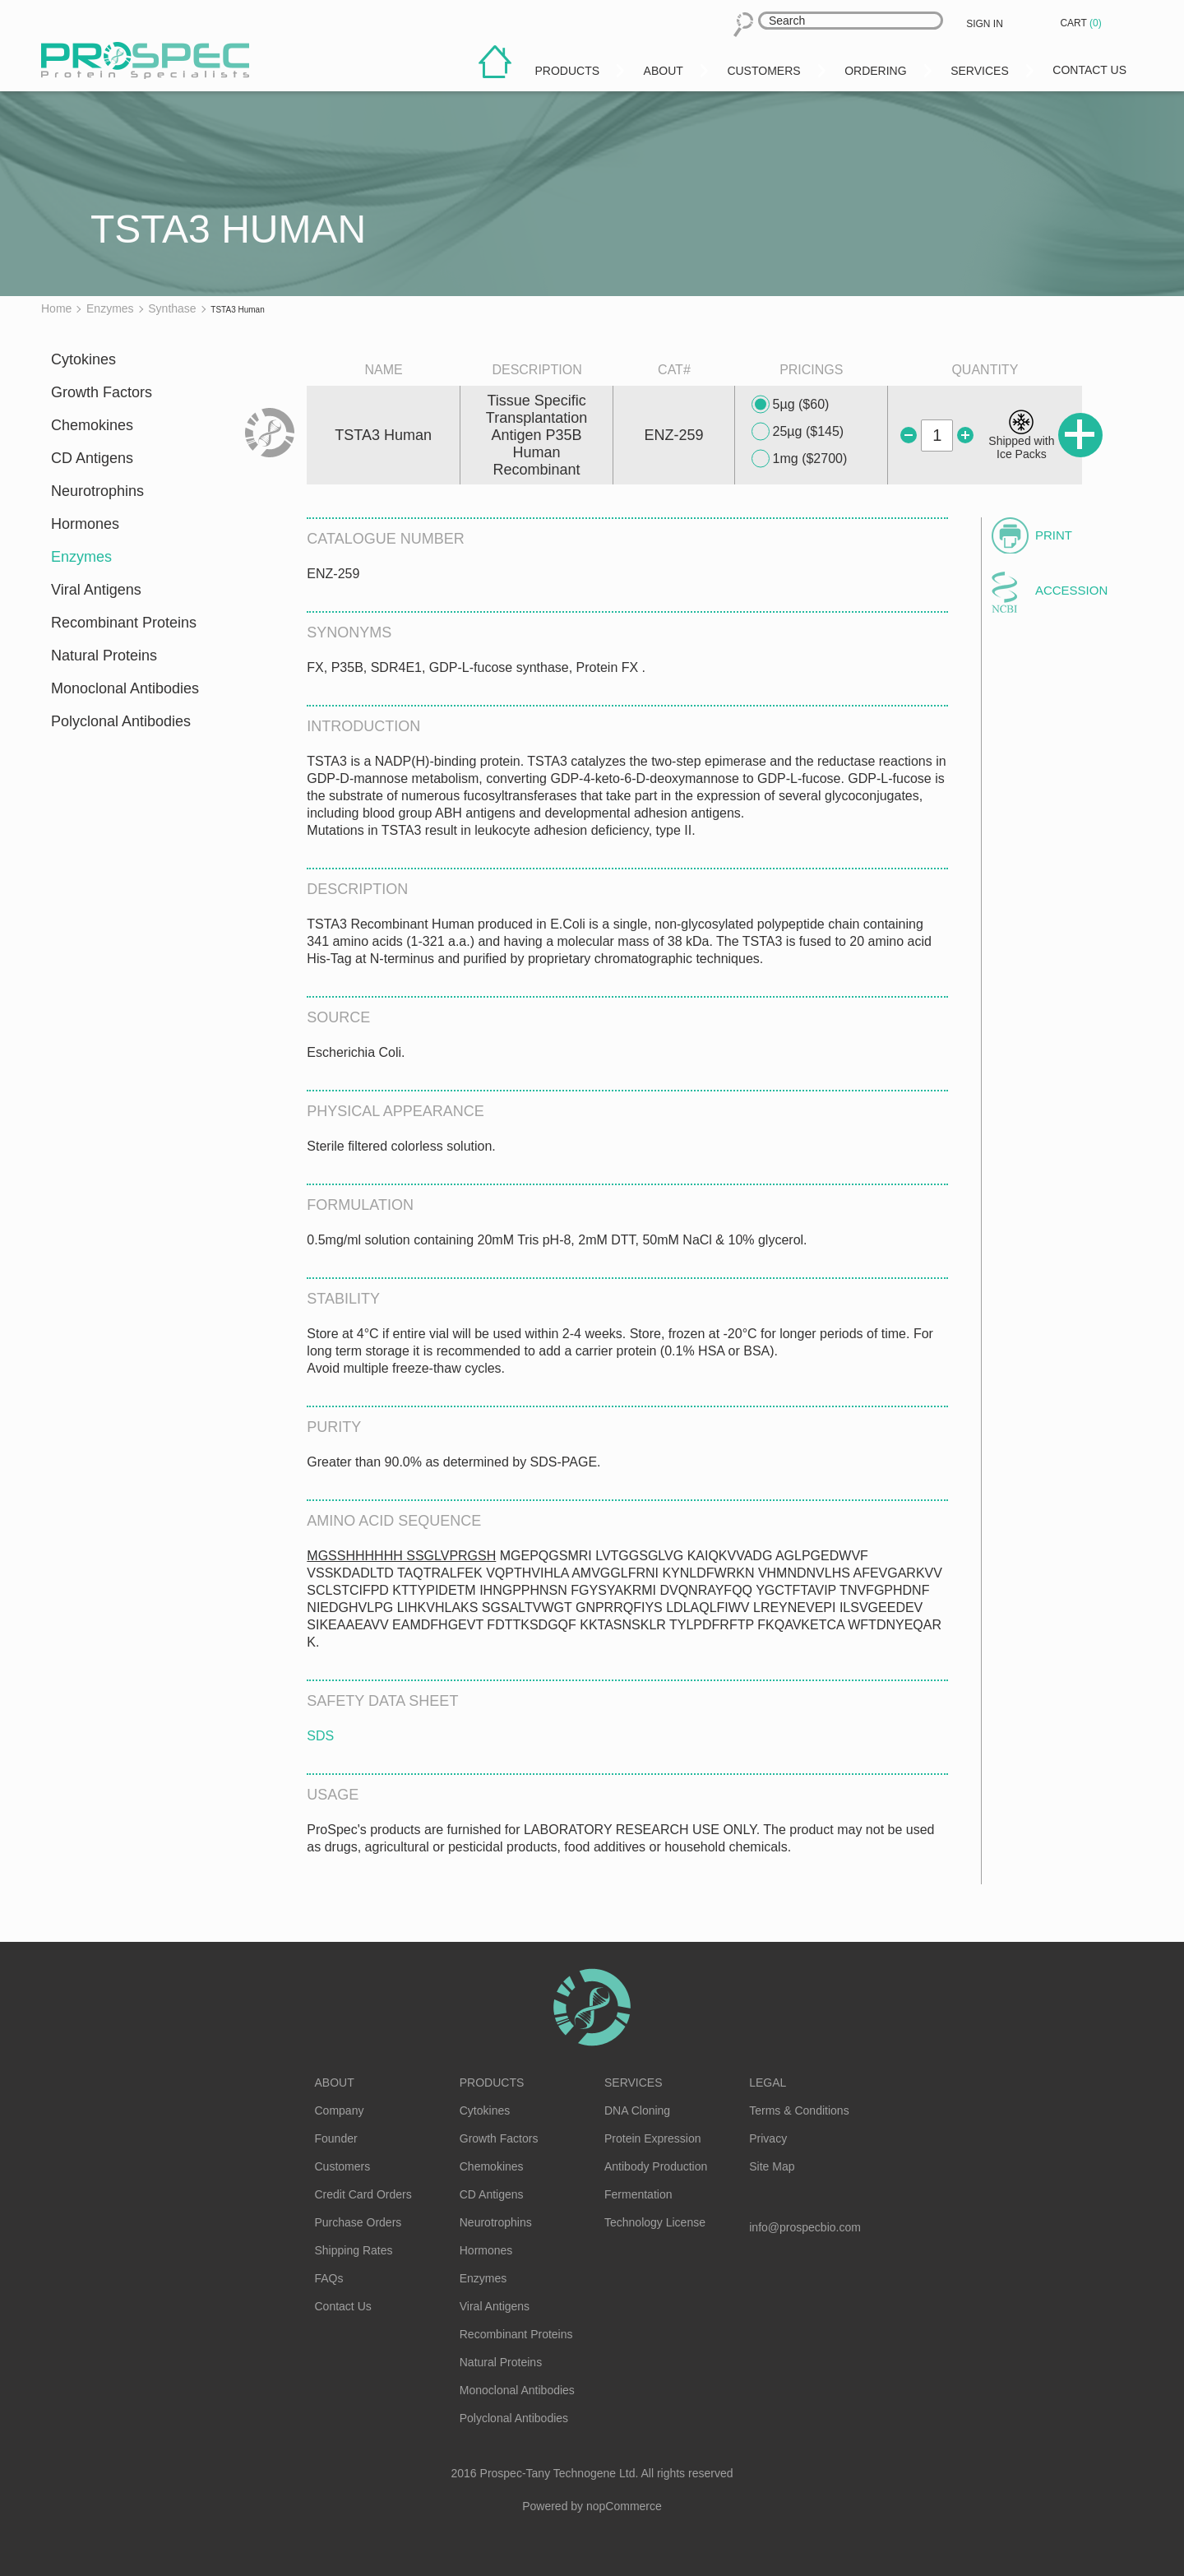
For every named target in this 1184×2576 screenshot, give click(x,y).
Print (1053, 535)
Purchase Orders (358, 2222)
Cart (1082, 23)
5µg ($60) (791, 405)
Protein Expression (652, 2138)
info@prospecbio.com (805, 2227)
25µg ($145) (798, 432)
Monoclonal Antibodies (125, 688)
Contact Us (343, 2306)
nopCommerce (624, 2506)
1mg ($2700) (800, 459)
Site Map (771, 2166)
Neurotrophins (97, 491)
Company (339, 2110)
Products (492, 2082)
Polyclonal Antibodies (121, 721)
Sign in (984, 24)
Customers (343, 2166)
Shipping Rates (354, 2250)
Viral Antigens (96, 589)
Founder (336, 2138)
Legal (767, 2082)
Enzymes (81, 557)
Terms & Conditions (799, 2110)
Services (633, 2082)
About (334, 2082)
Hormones (85, 524)
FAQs (329, 2278)
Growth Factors (101, 392)
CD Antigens (92, 458)
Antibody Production (655, 2166)
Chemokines (92, 425)
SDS (320, 1736)
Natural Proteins (104, 655)
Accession (1071, 590)
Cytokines (83, 359)
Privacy (768, 2138)
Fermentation (638, 2194)
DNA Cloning (637, 2110)
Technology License (654, 2222)
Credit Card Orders (363, 2194)
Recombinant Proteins (124, 622)
